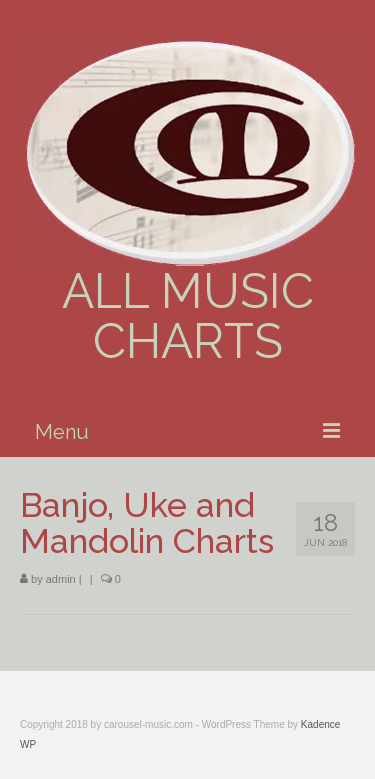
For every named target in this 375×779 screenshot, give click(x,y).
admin (61, 579)
